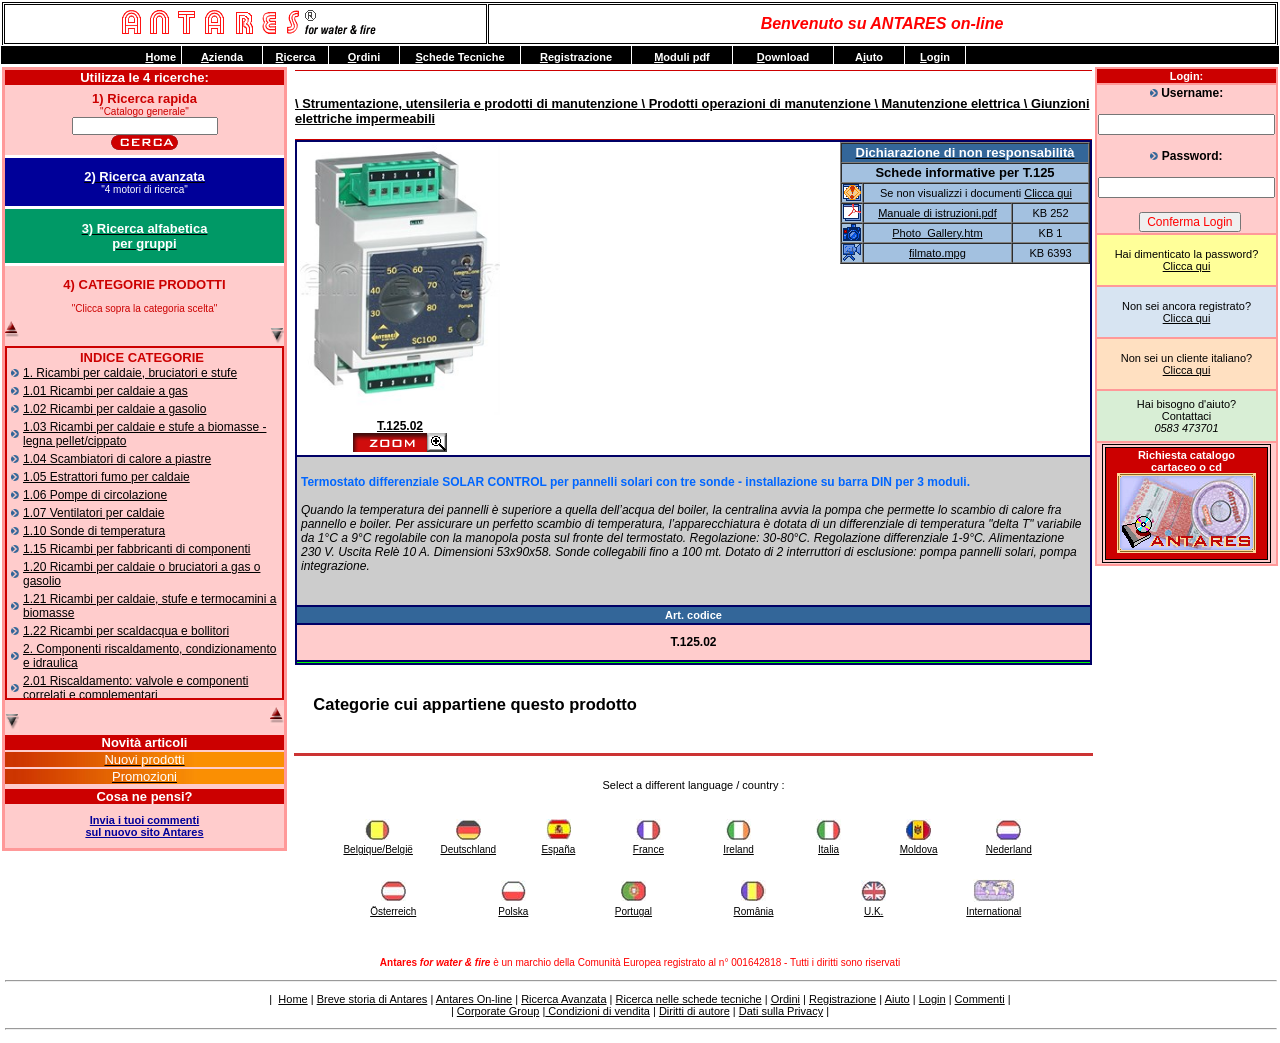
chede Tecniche (459, 57)
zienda (222, 57)
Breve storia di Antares (372, 999)
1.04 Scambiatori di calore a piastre (117, 459)
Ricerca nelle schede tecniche (689, 999)
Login (932, 999)
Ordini (785, 999)
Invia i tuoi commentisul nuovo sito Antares (144, 826)
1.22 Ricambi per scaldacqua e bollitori (126, 631)
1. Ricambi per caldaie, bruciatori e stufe (130, 373)
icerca (296, 57)
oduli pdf (682, 57)
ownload (783, 57)
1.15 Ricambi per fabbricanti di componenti (136, 549)
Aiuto (897, 999)
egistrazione (576, 57)
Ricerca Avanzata (563, 999)
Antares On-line (474, 999)
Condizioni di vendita (597, 1011)
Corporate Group (498, 1011)
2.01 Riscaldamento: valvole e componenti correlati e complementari (135, 688)
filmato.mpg (937, 253)
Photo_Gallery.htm (937, 233)
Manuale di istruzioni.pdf (937, 213)
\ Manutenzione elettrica (945, 103)
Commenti (980, 999)
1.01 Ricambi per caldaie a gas (105, 391)
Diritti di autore (694, 1011)
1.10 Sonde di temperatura (94, 531)
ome (160, 57)
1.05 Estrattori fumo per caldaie (106, 477)
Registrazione (842, 999)
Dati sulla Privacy (781, 1011)
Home (292, 999)
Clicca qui (1187, 266)
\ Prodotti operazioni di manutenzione (754, 103)
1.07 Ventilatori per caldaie (93, 513)
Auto (869, 57)
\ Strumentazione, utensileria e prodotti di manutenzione (466, 103)
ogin (935, 57)
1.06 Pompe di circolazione (95, 495)
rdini (364, 57)
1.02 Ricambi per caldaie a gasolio (114, 409)
